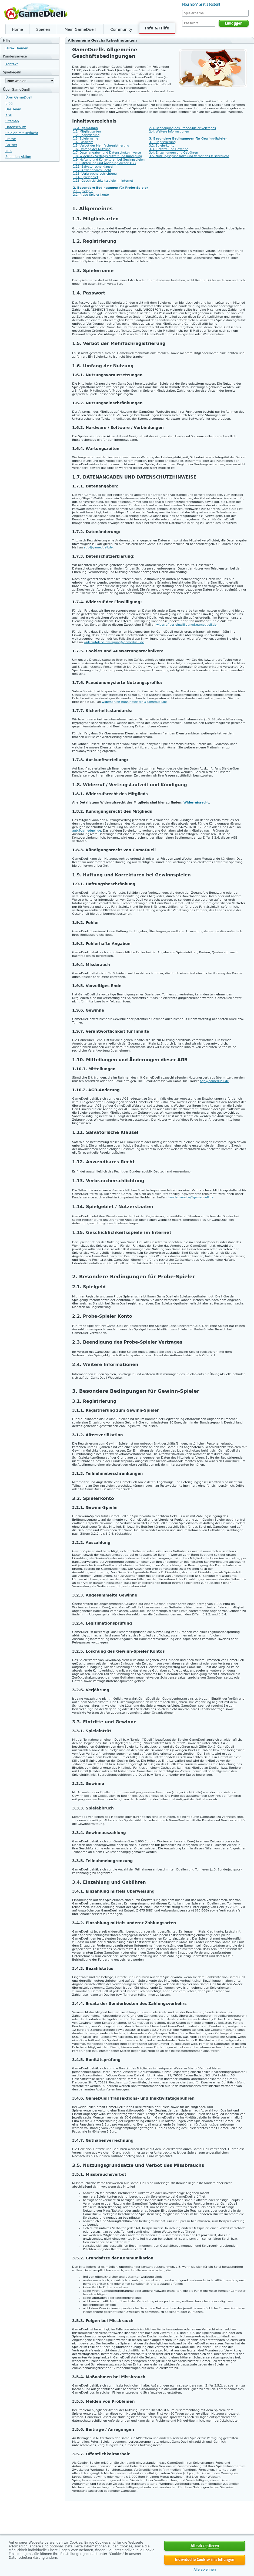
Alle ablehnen (205, 2569)
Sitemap (12, 121)
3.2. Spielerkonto (161, 145)
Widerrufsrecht (196, 802)
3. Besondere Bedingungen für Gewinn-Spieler (188, 138)
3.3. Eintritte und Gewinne (168, 149)
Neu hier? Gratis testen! (201, 4)
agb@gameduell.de (98, 547)
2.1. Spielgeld (83, 191)
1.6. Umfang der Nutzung (92, 149)
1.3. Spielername (85, 138)
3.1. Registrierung (162, 142)
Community (121, 29)
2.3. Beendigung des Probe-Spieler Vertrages (182, 128)
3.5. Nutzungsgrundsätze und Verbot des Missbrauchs (189, 156)
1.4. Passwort (83, 142)
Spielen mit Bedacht (21, 133)
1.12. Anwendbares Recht (92, 170)
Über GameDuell (18, 97)
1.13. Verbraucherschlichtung (95, 173)
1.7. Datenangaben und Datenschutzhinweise (107, 152)
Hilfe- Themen (16, 48)
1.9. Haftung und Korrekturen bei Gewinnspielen (109, 159)
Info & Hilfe (157, 28)
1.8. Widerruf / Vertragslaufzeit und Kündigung (107, 156)
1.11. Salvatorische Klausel (93, 166)
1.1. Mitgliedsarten (87, 131)
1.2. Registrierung (86, 135)
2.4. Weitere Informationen (169, 131)
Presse (10, 139)
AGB (8, 115)
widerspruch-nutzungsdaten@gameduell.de (134, 702)
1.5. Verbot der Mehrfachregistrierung (101, 145)
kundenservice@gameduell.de (190, 1197)
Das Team (13, 109)
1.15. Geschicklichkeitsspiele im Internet (103, 180)
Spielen (43, 29)
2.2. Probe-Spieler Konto (91, 194)
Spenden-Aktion (18, 157)
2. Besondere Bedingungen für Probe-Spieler (110, 187)
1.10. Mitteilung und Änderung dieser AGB (104, 163)
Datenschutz (15, 127)
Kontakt (11, 64)
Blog (9, 103)
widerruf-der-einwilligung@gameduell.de (186, 624)
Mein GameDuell (80, 29)
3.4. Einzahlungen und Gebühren (173, 152)
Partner (11, 145)
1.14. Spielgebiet (85, 177)
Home (17, 29)
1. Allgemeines (85, 128)
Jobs (8, 151)
